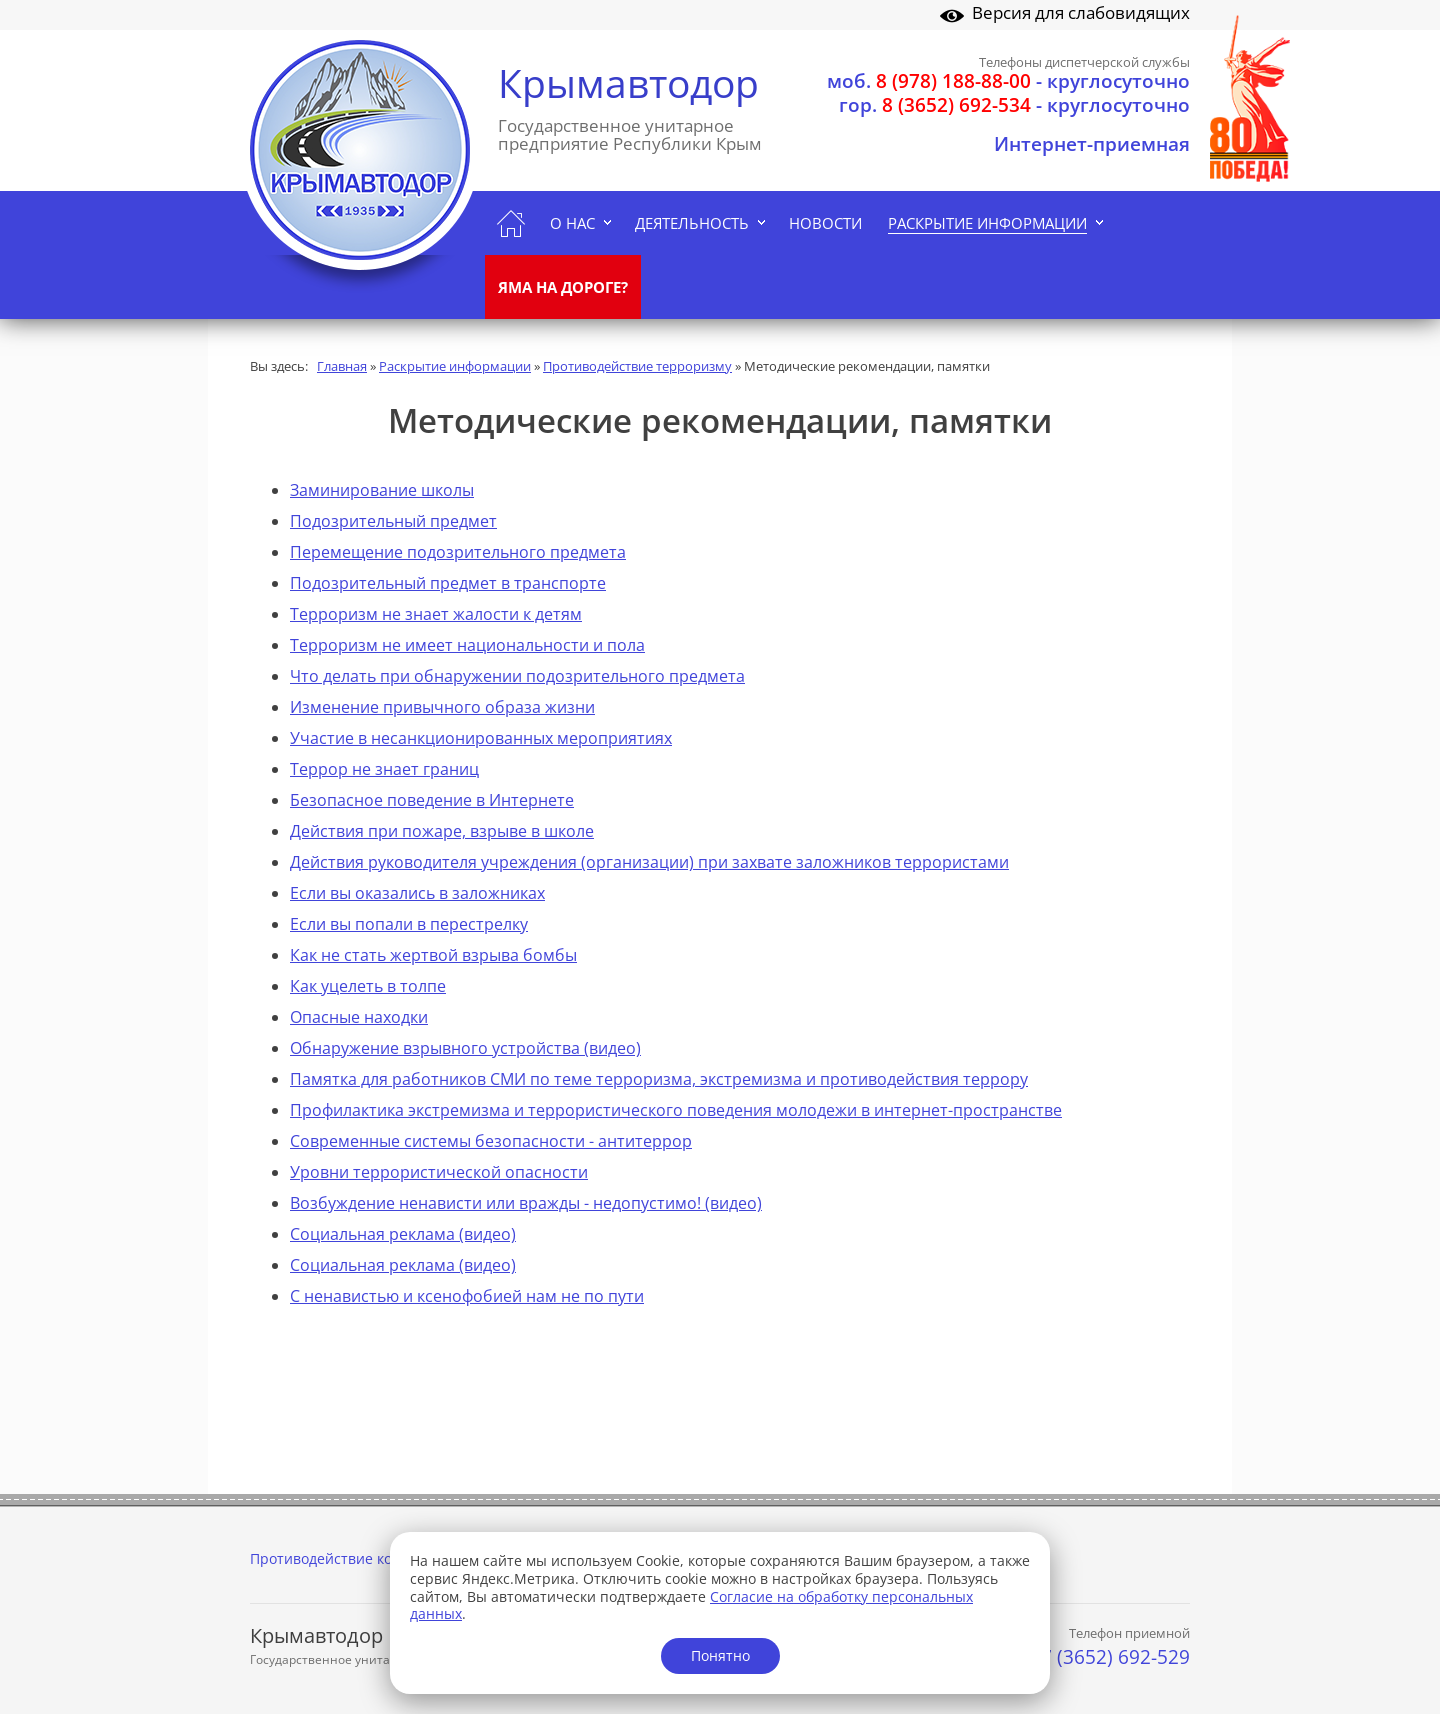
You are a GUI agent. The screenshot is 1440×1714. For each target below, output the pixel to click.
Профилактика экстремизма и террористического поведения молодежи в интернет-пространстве (676, 1110)
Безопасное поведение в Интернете (432, 800)
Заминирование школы (382, 490)
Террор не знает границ (384, 769)
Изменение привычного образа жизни (442, 707)
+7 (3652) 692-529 (1110, 1657)
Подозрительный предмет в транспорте (448, 583)
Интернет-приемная (1092, 144)
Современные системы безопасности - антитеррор (491, 1141)
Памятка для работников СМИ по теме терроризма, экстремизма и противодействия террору (659, 1079)
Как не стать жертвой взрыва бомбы (433, 955)
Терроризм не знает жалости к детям (436, 614)
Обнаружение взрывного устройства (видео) (465, 1048)
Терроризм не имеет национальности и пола (467, 645)
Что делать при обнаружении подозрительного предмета (517, 676)
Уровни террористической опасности (439, 1172)
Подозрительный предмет (393, 521)
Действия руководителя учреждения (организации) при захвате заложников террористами (649, 862)
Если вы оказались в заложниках (417, 893)
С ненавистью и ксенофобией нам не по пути (467, 1296)
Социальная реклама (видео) (403, 1234)
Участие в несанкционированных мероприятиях (481, 738)
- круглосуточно (1008, 81)
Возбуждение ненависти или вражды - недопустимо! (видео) (526, 1203)
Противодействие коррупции (351, 1558)
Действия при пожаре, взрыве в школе (442, 831)
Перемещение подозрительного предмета (458, 552)
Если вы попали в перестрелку (409, 924)
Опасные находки (359, 1017)
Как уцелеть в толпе (368, 986)
